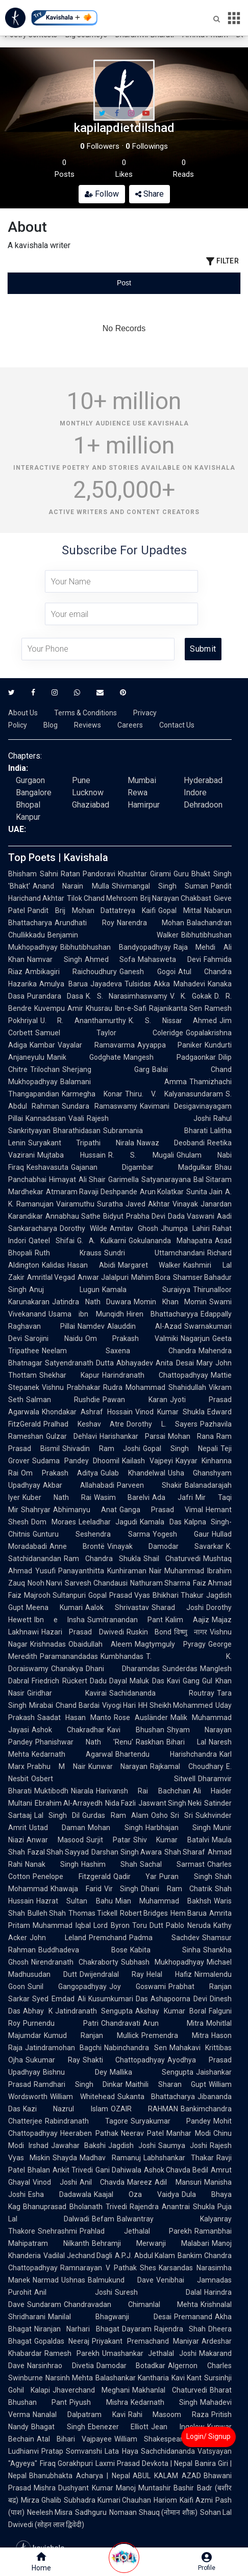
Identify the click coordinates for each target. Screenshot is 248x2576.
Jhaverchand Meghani (91, 2390)
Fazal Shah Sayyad (58, 1852)
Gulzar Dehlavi (71, 1436)
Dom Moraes (53, 1522)
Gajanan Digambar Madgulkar (141, 1167)
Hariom (165, 2500)
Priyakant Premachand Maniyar (145, 2341)
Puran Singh (185, 1876)
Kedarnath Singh (164, 2402)
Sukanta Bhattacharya (156, 2096)
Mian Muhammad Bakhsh (163, 1901)
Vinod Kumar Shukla (170, 1412)
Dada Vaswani (191, 1216)
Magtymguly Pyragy (170, 1644)
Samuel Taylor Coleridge (109, 1033)
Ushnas (73, 2280)
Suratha (110, 1204)
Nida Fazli (120, 1803)
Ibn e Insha (59, 1620)
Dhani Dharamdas (123, 1669)
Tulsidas (138, 984)
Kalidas (53, 1265)
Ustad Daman (57, 1827)
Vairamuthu (75, 1204)
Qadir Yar (135, 1876)
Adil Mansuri (178, 2182)
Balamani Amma (123, 1082)
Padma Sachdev (164, 1938)
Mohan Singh (115, 1827)
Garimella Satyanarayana (149, 1179)
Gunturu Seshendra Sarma (91, 1534)
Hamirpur (144, 805)
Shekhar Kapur (69, 1375)
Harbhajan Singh (178, 1827)
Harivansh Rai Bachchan (143, 1791)
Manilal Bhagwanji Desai (109, 2317)
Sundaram (44, 2304)
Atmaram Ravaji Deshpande (91, 1192)
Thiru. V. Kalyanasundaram (174, 1094)
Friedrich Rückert (59, 1681)
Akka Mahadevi (180, 984)
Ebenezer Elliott (118, 2427)
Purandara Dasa (55, 996)
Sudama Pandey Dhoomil (75, 1461)
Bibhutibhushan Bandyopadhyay (115, 947)
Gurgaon (30, 780)
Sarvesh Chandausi (96, 1583)
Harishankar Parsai (132, 1436)
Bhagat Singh (58, 2427)
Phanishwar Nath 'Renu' (84, 1742)
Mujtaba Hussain (71, 1155)
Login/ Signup (208, 2436)
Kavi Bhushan (135, 1730)
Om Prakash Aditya (59, 1473)
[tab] (46, 283)
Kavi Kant (186, 2378)
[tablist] (124, 283)
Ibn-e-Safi (130, 1008)
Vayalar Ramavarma (96, 1045)
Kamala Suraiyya (146, 1289)
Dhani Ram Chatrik (176, 1889)
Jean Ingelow (178, 2427)
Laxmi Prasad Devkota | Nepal (143, 2463)
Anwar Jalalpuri (103, 1277)
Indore (195, 792)
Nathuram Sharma (160, 1583)
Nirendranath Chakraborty (74, 1962)
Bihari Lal (186, 1742)
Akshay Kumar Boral (170, 2011)
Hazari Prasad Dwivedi (82, 1632)
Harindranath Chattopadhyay (155, 1375)
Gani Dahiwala (118, 2170)
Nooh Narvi (45, 1583)
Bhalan (39, 2170)
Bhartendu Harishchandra (166, 1754)
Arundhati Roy (84, 923)
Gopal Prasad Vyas (119, 1595)
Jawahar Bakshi (78, 2145)
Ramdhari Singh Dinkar (78, 2084)
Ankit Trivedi (73, 2170)
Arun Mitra (173, 2023)
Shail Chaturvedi (172, 1558)
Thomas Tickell (92, 1913)
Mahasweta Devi (169, 959)
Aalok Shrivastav (117, 1607)
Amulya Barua (63, 984)
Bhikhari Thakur (178, 1595)
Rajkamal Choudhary (187, 1766)
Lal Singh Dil (57, 1815)
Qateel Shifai (52, 1241)
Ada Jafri (172, 1497)
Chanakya (67, 1669)
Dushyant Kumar (85, 2488)
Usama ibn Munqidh (86, 1314)
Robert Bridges (144, 1913)
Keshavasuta (47, 1167)
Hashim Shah (109, 1864)
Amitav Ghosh (134, 1228)
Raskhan (150, 1742)
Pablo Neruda (188, 1925)
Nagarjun (195, 1338)
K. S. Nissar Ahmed (173, 1020)
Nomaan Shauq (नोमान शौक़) (153, 2512)
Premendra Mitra (175, 2035)
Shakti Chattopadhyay (124, 2060)
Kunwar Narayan (118, 1766)
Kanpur (28, 817)
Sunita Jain (204, 1192)
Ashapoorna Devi (179, 1999)
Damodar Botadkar (131, 2366)
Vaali (76, 1118)
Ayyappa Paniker (170, 1045)
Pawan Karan (135, 1400)
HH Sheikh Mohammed (175, 1705)
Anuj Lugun (64, 1289)
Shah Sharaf (184, 1852)
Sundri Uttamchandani (154, 1253)
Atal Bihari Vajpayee (74, 2439)
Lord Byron (111, 1925)
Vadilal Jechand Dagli (77, 2255)
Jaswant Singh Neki (170, 1803)
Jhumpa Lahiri (185, 1228)
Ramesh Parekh (72, 2353)
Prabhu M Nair (56, 1766)
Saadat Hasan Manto (74, 1717)
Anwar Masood (55, 1840)
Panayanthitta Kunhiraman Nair (110, 1571)
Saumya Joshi (182, 2145)
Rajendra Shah (180, 2329)
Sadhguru (91, 2512)
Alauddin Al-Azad (144, 1326)
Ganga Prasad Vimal (161, 1510)
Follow (102, 194)
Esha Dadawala (59, 2194)
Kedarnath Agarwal (72, 1754)
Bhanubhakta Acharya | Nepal (79, 2476)
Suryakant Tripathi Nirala (81, 1143)
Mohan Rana (191, 1436)
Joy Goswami (137, 1986)
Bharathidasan (77, 1130)
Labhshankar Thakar (178, 2158)
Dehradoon (203, 805)
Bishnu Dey (75, 2072)
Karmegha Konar (92, 1094)
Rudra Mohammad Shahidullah (154, 1387)
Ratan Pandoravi (88, 874)
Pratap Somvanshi (71, 2451)
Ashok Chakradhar (68, 1730)
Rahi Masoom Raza (168, 2414)
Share (149, 194)
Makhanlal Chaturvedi (169, 2390)
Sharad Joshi (178, 1607)
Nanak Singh (52, 1864)
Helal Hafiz (169, 1974)
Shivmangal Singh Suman (160, 886)
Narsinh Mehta (69, 2378)
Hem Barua (188, 1913)
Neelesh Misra (49, 2512)
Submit (203, 649)
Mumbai (142, 780)
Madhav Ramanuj (110, 2158)
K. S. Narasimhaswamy (126, 996)
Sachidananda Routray (161, 1693)
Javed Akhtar (148, 1204)
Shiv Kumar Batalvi (171, 1840)
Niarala (82, 1791)
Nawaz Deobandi (171, 1143)
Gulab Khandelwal (133, 1473)
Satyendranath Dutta (79, 1363)
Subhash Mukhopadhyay (162, 1962)
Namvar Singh (54, 959)
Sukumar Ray (53, 2060)
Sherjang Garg (106, 1069)
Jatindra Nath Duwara (91, 1302)
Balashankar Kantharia (132, 2378)
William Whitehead (82, 2096)
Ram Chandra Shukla (102, 1558)
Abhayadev (134, 1363)
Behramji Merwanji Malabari (150, 2243)
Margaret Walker (149, 1265)
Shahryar (36, 1510)
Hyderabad (203, 780)
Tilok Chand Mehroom (102, 898)
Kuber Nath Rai (56, 1497)
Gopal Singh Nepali (180, 1448)
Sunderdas (179, 1669)
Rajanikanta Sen (176, 1008)
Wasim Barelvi (122, 1497)
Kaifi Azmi (196, 2500)
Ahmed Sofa (110, 959)
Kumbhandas (122, 1656)
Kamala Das (161, 1522)
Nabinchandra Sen (135, 2048)
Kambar (42, 1045)
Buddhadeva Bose (83, 1950)
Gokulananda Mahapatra (170, 1241)
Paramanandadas (69, 1656)
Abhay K (38, 2011)
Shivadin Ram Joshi (101, 1448)
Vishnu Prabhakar (71, 1387)
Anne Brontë (77, 1546)
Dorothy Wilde (83, 1228)
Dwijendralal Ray (112, 1974)
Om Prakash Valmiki (131, 1338)
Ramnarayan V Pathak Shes (108, 2268)
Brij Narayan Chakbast (175, 898)
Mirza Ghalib (41, 2500)
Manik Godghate (84, 1057)
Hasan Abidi (91, 1265)
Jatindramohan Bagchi (63, 2048)
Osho (159, 1815)
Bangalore (34, 792)
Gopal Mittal (180, 910)
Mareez (139, 2182)
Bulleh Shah (47, 1913)
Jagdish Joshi (132, 2145)
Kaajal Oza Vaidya (136, 2194)
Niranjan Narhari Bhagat (76, 2329)
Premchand (108, 1938)
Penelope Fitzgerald (72, 1876)
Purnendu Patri (60, 2023)
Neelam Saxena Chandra (119, 1351)
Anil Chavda (102, 2182)
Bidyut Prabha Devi (134, 1216)
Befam (103, 2219)
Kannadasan (46, 1118)
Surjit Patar (108, 1840)
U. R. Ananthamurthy (83, 1020)
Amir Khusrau (89, 1008)
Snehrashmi (57, 2231)
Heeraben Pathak (89, 2133)
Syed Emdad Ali (59, 1999)
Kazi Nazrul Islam (65, 2109)
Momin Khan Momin (170, 1302)
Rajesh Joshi (149, 1118)
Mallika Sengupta (152, 2072)
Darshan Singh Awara (126, 1852)
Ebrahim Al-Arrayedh (69, 1803)
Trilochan (45, 1069)
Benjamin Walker (113, 935)
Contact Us (176, 725)
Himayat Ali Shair (77, 1179)
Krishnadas (48, 1644)
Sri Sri (181, 1815)
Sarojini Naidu (53, 1338)
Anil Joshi (73, 2292)
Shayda (65, 2158)
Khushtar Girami (144, 874)
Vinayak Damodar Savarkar (165, 1546)
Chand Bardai (78, 1705)
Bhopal (28, 805)
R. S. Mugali (141, 1155)
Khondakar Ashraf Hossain (87, 1412)
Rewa (137, 792)
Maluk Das (147, 1681)
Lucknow (88, 792)
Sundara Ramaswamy (99, 1106)
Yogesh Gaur (181, 1534)
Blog (50, 725)
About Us (23, 713)
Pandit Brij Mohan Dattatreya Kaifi (92, 910)
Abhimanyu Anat (85, 1510)
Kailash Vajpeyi (147, 1461)
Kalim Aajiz (187, 1620)
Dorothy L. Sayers (162, 1424)
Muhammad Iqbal (62, 1925)
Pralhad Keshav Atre (83, 1424)
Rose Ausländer (141, 1717)
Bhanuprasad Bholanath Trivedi (75, 2207)
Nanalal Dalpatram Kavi (79, 2414)
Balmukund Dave (121, 2280)
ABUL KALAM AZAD (167, 2476)
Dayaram (137, 2329)
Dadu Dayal (109, 1681)
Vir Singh (121, 1889)
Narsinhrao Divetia (60, 2366)
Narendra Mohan (151, 923)
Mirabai (41, 1705)
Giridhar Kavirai (67, 1693)
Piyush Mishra (98, 2402)
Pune (81, 780)
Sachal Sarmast (172, 1864)
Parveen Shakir (149, 1485)
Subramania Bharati (155, 1130)
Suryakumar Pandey (171, 2121)
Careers (130, 725)
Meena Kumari (54, 1607)
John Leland (58, 1938)
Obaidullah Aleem (100, 1644)
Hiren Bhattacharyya (162, 1314)
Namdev (91, 1326)
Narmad (46, 2280)
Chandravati (120, 2023)
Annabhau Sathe (73, 1216)
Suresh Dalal (158, 2292)
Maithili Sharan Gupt (166, 2084)
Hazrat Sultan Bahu (74, 1901)
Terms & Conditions (85, 713)
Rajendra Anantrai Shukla (172, 2207)
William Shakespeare (150, 2439)
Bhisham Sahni (33, 874)
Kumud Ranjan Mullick (91, 2035)
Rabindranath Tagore (86, 2121)
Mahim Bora (150, 1277)
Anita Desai (174, 1363)
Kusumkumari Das (118, 1999)
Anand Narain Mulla (71, 886)
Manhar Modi (188, 2133)
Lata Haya (121, 2451)
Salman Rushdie (63, 1400)
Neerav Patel (142, 2133)
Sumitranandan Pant (125, 1620)
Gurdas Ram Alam (115, 1815)
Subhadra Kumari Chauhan (108, 2500)
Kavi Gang (183, 1681)
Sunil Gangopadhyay (67, 1986)
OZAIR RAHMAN (144, 2109)
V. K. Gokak (191, 996)
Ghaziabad (90, 805)
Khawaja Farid (76, 1889)
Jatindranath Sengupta (94, 2011)
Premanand (193, 2317)
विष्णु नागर (190, 1632)
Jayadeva (106, 984)
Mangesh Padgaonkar (169, 1057)
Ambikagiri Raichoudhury (71, 972)
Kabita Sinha (165, 1950)
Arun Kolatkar (162, 1192)
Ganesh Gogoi (147, 972)
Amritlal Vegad (51, 1277)
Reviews (87, 725)
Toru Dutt (148, 1925)
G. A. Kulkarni (102, 1241)
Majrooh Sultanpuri (55, 1595)
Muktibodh (51, 1791)
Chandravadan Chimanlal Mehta (131, 2304)
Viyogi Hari (119, 1705)
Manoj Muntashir (143, 2488)
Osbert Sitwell (113, 1779)
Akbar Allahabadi (78, 1485)
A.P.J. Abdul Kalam (145, 2255)
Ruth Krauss (68, 1253)
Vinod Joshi (55, 2182)
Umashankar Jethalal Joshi (149, 2353)
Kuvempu (49, 1008)
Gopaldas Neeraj (61, 2341)
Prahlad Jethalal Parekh (136, 2231)
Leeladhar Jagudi (108, 1522)
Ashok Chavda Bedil (176, 2170)
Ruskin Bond (149, 1632)
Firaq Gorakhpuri (66, 2463)
